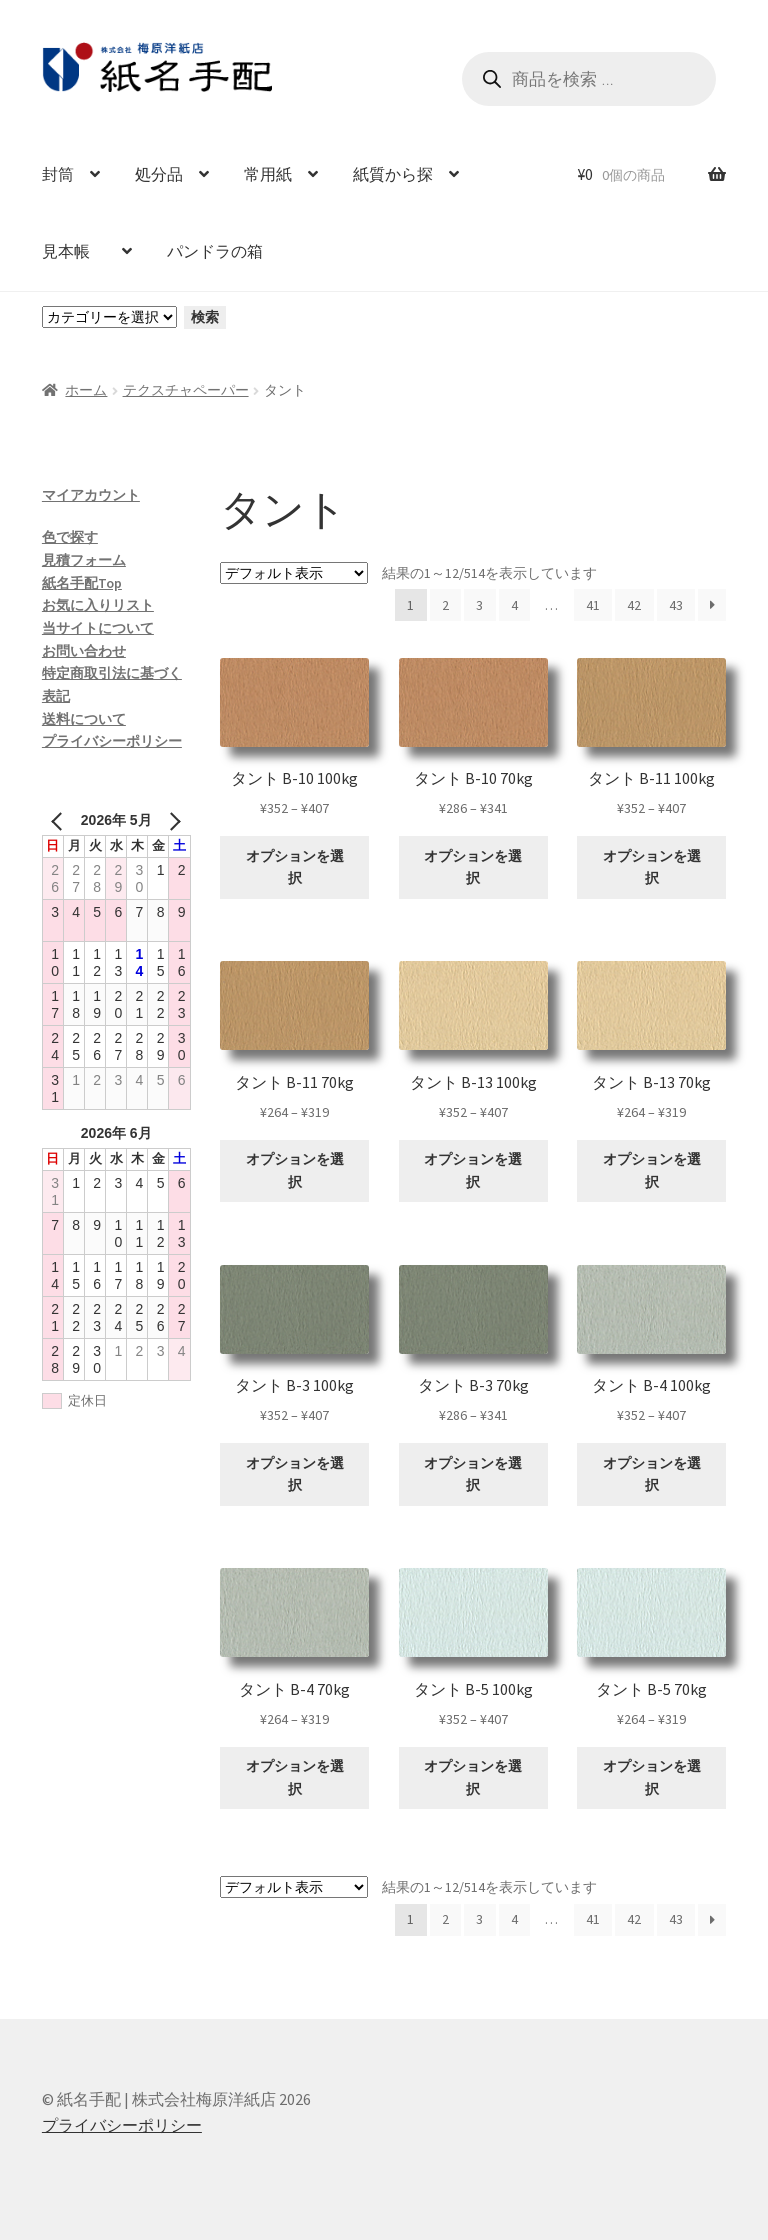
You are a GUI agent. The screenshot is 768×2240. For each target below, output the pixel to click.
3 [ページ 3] (479, 605)
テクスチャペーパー (186, 390)
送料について (84, 719)
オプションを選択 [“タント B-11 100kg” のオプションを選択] (652, 867)
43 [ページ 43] (676, 605)
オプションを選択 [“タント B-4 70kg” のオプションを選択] (295, 1777)
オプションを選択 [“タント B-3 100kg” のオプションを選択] (295, 1474)
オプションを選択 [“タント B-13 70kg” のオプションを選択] (652, 1170)
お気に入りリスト (98, 605)
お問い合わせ (84, 651)
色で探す (70, 537)
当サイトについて (98, 628)
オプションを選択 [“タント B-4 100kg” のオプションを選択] (652, 1474)
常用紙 (268, 174)
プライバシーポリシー (112, 741)
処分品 (159, 174)
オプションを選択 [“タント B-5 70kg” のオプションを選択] (652, 1777)
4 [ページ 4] (514, 605)
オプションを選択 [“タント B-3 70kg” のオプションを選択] (473, 1474)
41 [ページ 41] (593, 605)
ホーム (86, 390)
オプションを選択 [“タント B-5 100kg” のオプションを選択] (473, 1777)
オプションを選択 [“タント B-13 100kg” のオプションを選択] (473, 1170)
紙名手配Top (82, 583)
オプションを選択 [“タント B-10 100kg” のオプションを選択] (295, 867)
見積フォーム (84, 560)
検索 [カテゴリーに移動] (205, 317)
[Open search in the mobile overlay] (589, 79)
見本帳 (74, 251)
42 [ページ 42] (634, 605)
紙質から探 (393, 174)
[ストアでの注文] (294, 573)
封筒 (58, 174)
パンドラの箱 (215, 251)
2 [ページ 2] (445, 605)
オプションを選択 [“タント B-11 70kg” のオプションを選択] (295, 1170)
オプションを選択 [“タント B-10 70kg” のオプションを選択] (473, 867)
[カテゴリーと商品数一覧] (109, 317)
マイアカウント (91, 495)
